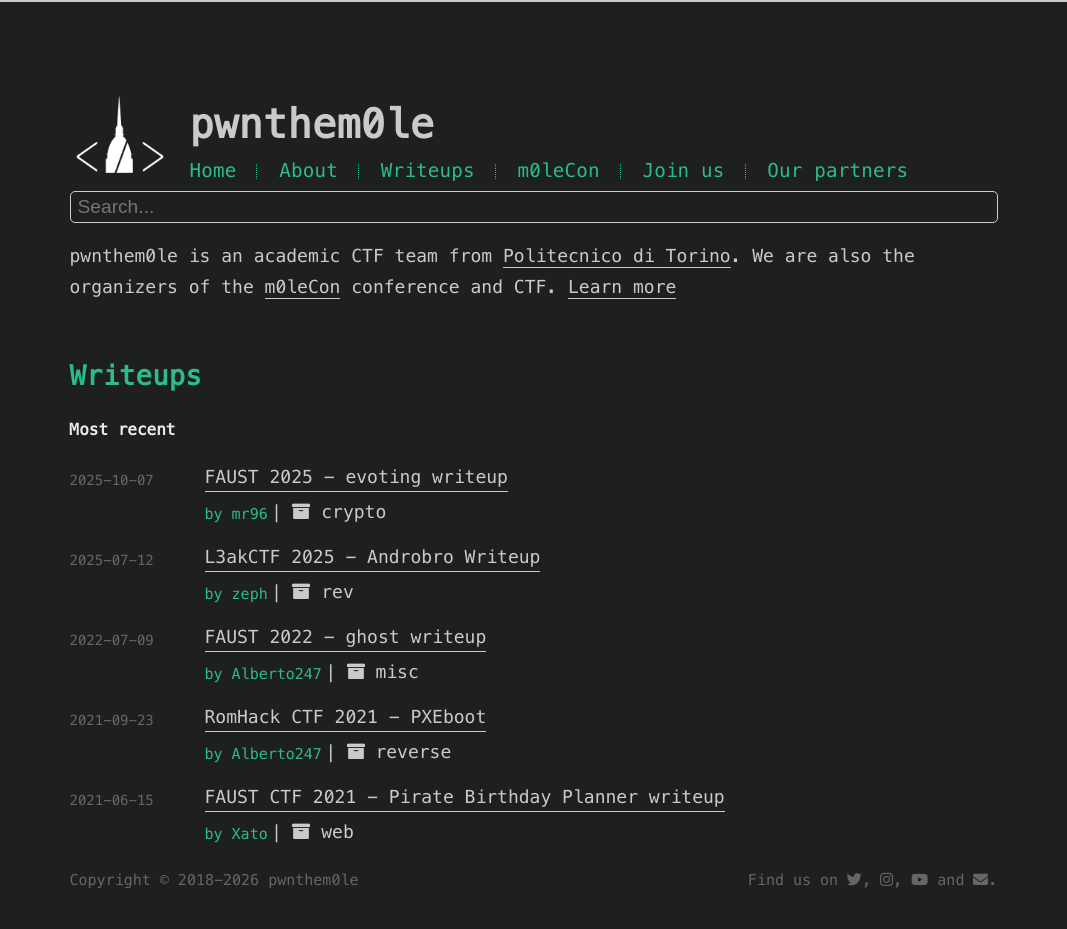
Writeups (428, 171)
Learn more (622, 287)
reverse (413, 752)
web (337, 832)
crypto (353, 512)
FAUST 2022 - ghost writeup (346, 637)
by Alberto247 (263, 674)
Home (213, 171)
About (308, 171)
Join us (683, 171)
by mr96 (236, 514)
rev (337, 592)
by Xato (236, 834)
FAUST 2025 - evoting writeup (356, 477)
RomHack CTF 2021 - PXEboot (346, 717)
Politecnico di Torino (617, 256)
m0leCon (558, 171)
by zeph (236, 594)
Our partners (837, 171)
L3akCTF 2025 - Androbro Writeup (373, 557)
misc (396, 672)
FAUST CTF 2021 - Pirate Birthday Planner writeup (465, 797)
